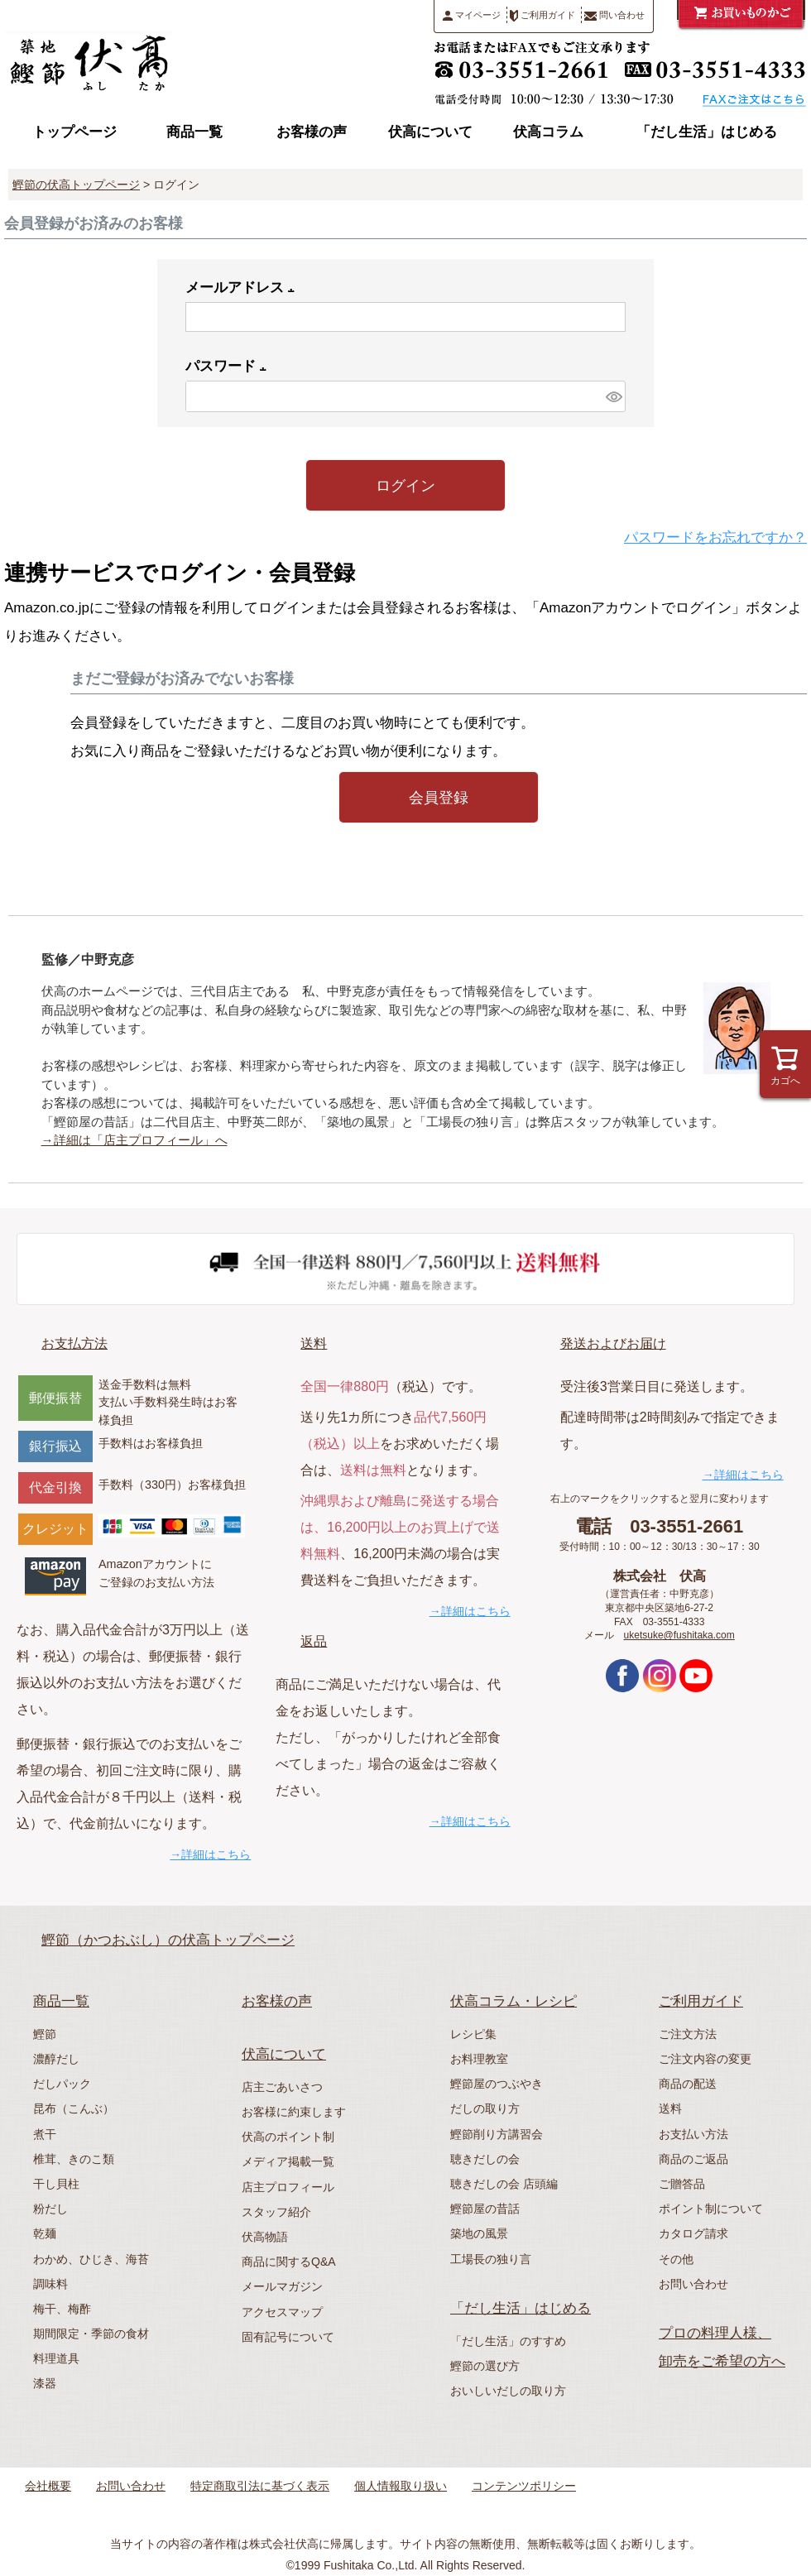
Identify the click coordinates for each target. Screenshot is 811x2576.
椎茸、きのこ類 (73, 2159)
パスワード (229, 366)
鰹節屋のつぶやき (496, 2083)
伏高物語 (265, 2236)
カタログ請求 (693, 2233)
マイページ (472, 15)
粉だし (50, 2208)
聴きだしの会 (485, 2159)
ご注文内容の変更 (705, 2058)
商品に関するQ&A (289, 2261)
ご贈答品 (682, 2183)
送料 (313, 1343)
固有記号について (288, 2336)
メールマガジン (282, 2286)
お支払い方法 (693, 2134)
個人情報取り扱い (400, 2485)
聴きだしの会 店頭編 (504, 2183)
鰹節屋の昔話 (485, 2208)
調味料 (50, 2284)
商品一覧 (194, 132)
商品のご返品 (693, 2159)
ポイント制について (711, 2208)
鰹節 (44, 2034)
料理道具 (56, 2358)
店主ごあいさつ (282, 2087)
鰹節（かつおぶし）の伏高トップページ (168, 1940)
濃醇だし (56, 2058)
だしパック (62, 2083)
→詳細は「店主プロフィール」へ (134, 1140)
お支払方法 (74, 1343)
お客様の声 (311, 132)
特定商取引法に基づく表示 (259, 2485)
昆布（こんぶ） (73, 2108)
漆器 (44, 2383)
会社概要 (48, 2485)
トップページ (74, 132)
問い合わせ (614, 15)
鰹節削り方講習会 (496, 2134)
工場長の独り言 (490, 2259)
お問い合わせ (693, 2284)
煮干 (44, 2134)
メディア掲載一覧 (288, 2161)
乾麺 (44, 2233)
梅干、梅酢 (62, 2308)
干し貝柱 (56, 2183)
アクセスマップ (282, 2312)
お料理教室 (479, 2058)
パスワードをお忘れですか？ (715, 537)
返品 (313, 1641)
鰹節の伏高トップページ (76, 184)
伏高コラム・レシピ (513, 2001)
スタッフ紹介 (276, 2212)
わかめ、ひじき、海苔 (91, 2259)
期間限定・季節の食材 (91, 2333)
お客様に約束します (294, 2111)
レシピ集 (473, 2034)
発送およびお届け (613, 1343)
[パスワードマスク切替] (613, 396)
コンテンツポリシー (524, 2485)
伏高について (430, 132)
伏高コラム (548, 132)
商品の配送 (688, 2083)
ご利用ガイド (542, 16)
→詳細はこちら (210, 1854)
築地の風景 (479, 2233)
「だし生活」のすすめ (508, 2341)
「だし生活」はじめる (706, 132)
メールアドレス (243, 287)
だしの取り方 (485, 2108)
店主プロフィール (288, 2187)
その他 (676, 2259)
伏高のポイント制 (288, 2136)
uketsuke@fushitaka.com (679, 1635)
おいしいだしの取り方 (508, 2390)
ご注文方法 (688, 2034)
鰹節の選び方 (485, 2365)
